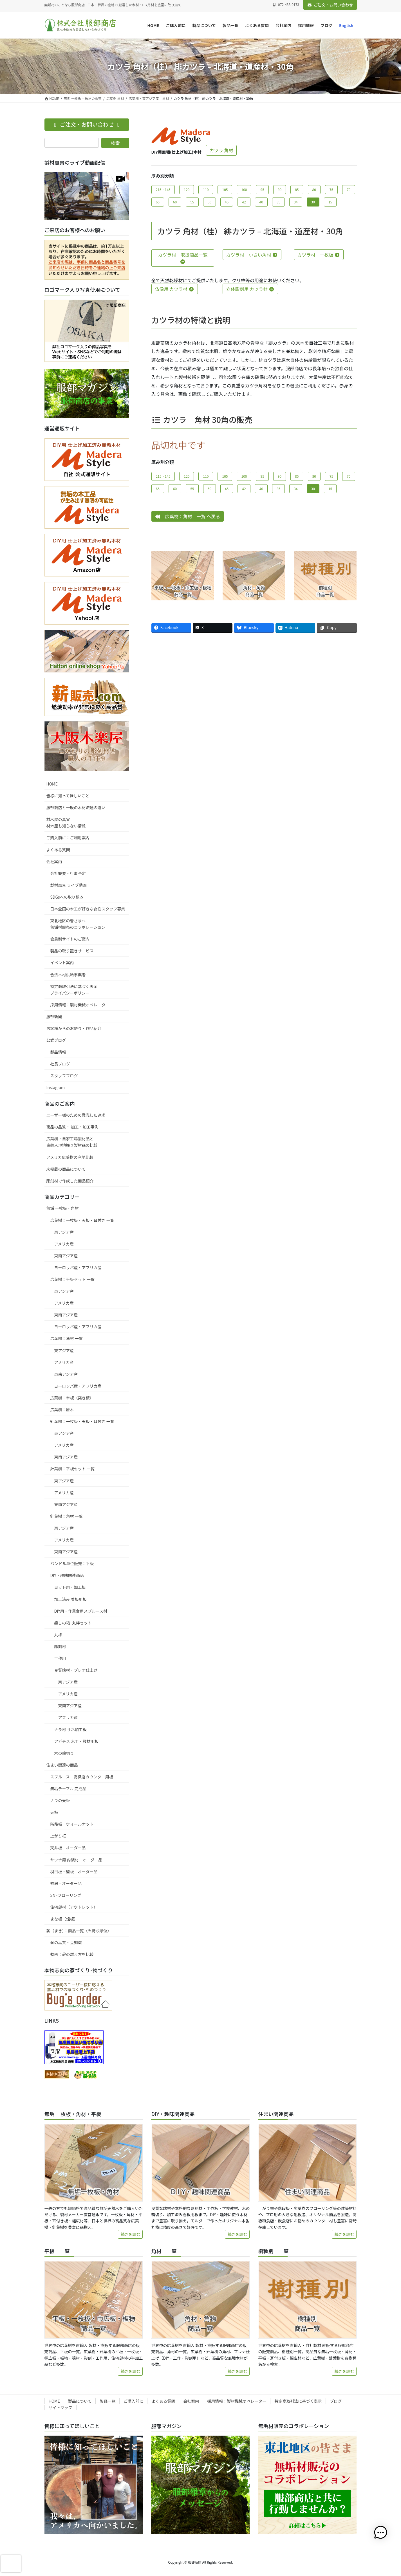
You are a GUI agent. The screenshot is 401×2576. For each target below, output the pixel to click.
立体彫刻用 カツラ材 (250, 289)
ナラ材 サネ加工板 (70, 1729)
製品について (80, 2401)
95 (262, 189)
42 (244, 201)
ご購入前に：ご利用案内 (68, 837)
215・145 (163, 189)
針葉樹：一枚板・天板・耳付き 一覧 (82, 1421)
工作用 (60, 1658)
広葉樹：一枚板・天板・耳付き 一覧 (82, 1220)
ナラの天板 (60, 1800)
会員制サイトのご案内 (70, 939)
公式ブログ (56, 1040)
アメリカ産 (64, 1244)
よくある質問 (58, 849)
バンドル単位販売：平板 (72, 1563)
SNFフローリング (65, 1895)
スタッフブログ (64, 1075)
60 (175, 201)
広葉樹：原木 (62, 1409)
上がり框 (58, 1836)
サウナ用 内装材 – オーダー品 (76, 1860)
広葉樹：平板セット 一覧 (72, 1279)
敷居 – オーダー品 (66, 1883)
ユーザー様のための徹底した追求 (76, 1115)
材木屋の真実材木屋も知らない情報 (66, 822)
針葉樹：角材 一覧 (66, 1516)
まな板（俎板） (64, 1919)
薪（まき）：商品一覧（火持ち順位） (78, 1930)
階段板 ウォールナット (72, 1824)
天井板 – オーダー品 (68, 1847)
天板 (54, 1812)
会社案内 (54, 861)
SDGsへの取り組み (67, 897)
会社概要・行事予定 (68, 873)
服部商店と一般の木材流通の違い (76, 807)
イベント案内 (62, 962)
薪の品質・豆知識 (66, 1942)
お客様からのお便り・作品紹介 (74, 1028)
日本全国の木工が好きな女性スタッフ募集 (87, 909)
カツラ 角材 (221, 150)
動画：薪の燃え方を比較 (72, 1954)
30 (313, 201)
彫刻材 (60, 1646)
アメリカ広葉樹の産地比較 (69, 1157)
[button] (384, 2532)
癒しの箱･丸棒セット (73, 1623)
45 (226, 201)
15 (330, 201)
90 (279, 189)
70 (348, 189)
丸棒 (58, 1634)
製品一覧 (107, 2401)
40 (261, 201)
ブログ (336, 2401)
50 (209, 201)
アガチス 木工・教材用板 (76, 1741)
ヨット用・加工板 (70, 1587)
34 (295, 201)
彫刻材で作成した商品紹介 (70, 1181)
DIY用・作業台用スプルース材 (80, 1611)
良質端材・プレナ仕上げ (76, 1670)
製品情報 (58, 1052)
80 (314, 189)
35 (278, 201)
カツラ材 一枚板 (318, 254)
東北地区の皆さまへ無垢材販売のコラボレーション (78, 924)
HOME (52, 784)
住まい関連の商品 (62, 1765)
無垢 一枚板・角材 (62, 1208)
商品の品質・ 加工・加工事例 (72, 1127)
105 (225, 189)
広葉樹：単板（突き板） (72, 1398)
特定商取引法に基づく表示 (298, 2401)
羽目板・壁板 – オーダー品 (74, 1871)
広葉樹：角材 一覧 (66, 1338)
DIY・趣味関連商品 (67, 1575)
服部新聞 (54, 1016)
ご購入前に (133, 2401)
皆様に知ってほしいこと (67, 795)
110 (206, 189)
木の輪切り (64, 1753)
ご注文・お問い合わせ (330, 5)
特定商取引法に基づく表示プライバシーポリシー (74, 990)
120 (186, 189)
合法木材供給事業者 (68, 974)
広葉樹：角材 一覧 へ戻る (187, 516)
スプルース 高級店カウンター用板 (81, 1777)
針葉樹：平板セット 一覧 (72, 1468)
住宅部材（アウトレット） (74, 1907)
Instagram (55, 1087)
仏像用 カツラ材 (174, 289)
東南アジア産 (66, 1255)
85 (297, 189)
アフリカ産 (68, 1717)
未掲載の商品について (66, 1169)
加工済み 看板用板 (70, 1599)
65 (158, 201)
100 (244, 189)
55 (192, 201)
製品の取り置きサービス (72, 950)
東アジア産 (64, 1232)
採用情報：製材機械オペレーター (79, 1004)
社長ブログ (60, 1064)
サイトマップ (60, 2407)
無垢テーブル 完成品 (68, 1788)
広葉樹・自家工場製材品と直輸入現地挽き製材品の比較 (72, 1142)
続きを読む (130, 2234)
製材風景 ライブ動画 (68, 885)
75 (331, 189)
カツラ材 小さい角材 (252, 254)
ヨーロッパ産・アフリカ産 (78, 1267)
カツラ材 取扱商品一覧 (182, 257)
